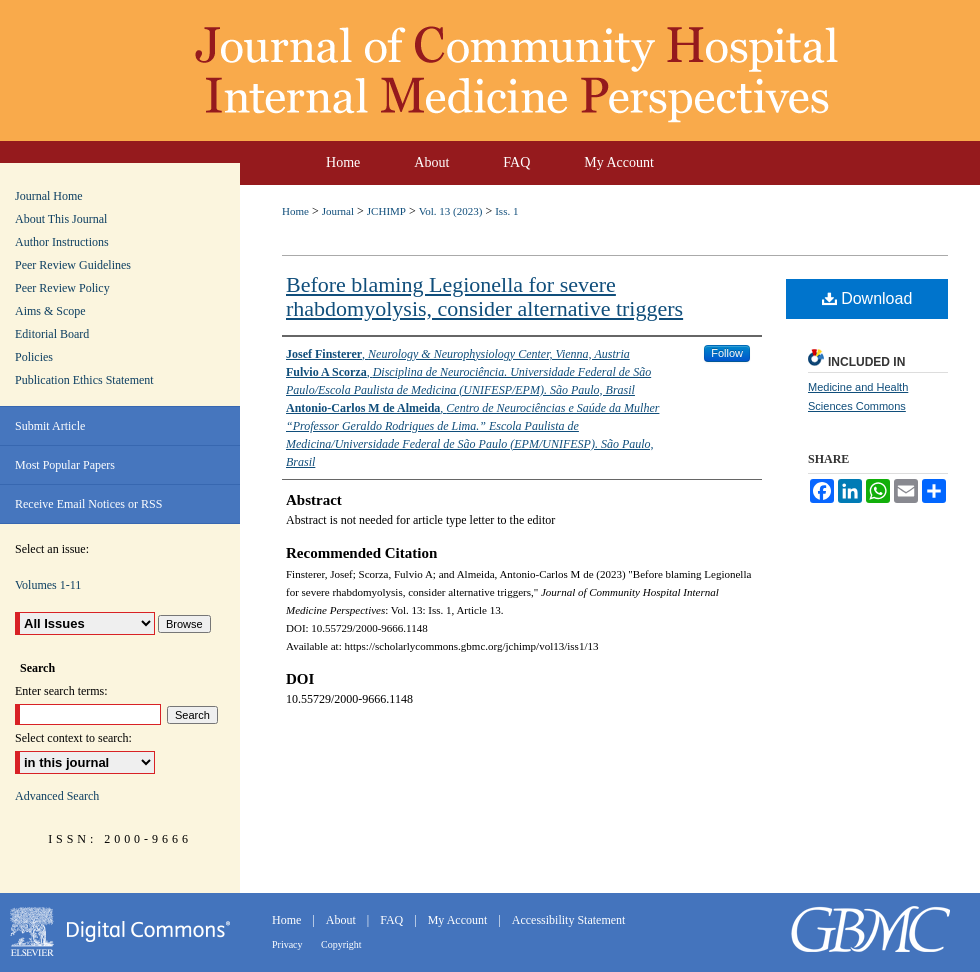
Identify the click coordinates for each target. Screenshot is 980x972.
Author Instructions (62, 242)
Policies (34, 357)
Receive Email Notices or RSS (88, 504)
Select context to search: (73, 738)
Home (295, 211)
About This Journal (61, 219)
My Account (459, 920)
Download (867, 298)
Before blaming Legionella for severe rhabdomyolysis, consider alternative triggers (484, 296)
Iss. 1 (506, 211)
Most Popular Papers (65, 465)
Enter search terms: (61, 691)
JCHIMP (386, 211)
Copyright (341, 944)
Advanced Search (57, 796)
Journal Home (49, 196)
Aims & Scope (50, 311)
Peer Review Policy (62, 288)
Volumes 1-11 (48, 585)
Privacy (288, 944)
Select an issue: (52, 549)
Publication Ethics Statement (84, 380)
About (342, 920)
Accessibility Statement (569, 920)
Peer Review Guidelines (73, 265)
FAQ (393, 920)
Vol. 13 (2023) (451, 211)
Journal (338, 211)
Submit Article (50, 426)
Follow (727, 353)
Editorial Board (52, 334)
